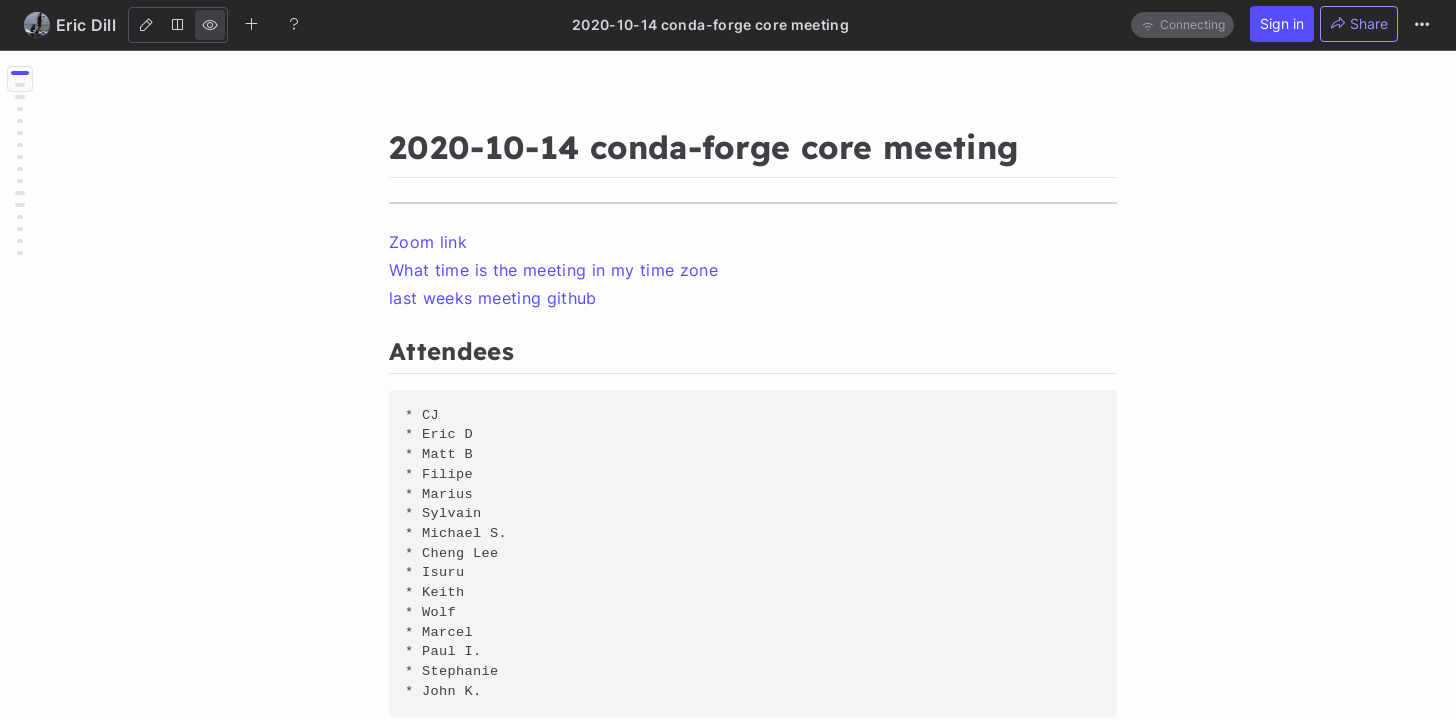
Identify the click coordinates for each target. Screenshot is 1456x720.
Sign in (1282, 23)
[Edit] (146, 25)
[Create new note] (252, 24)
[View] (210, 25)
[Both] (178, 25)
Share (1359, 23)
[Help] (294, 24)
